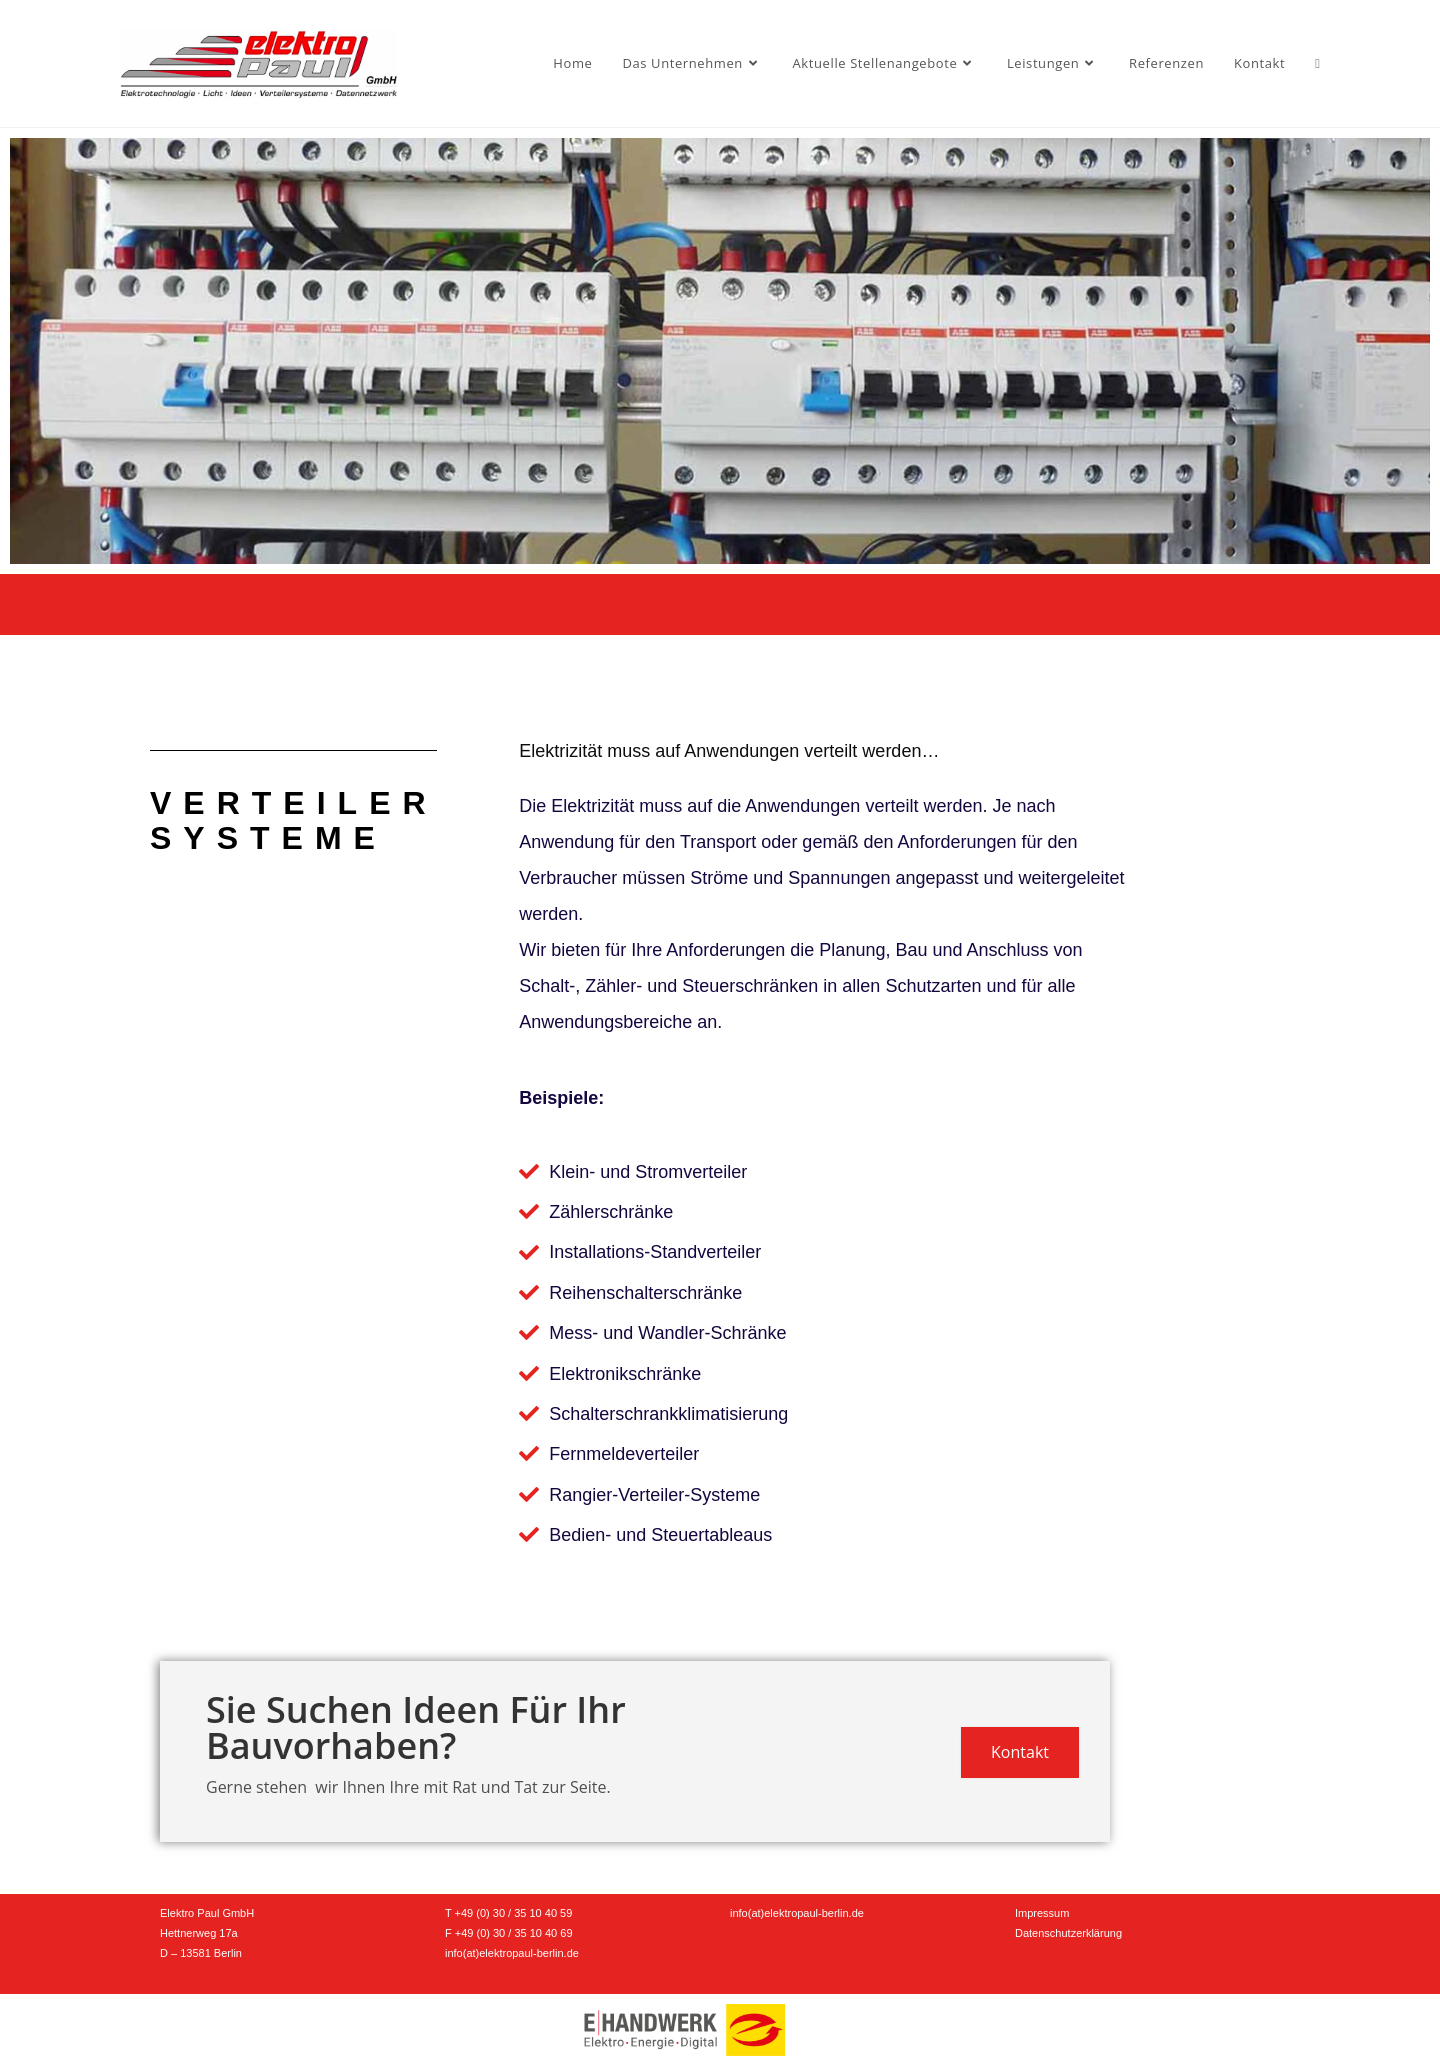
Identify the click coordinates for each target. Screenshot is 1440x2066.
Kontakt (1020, 1752)
